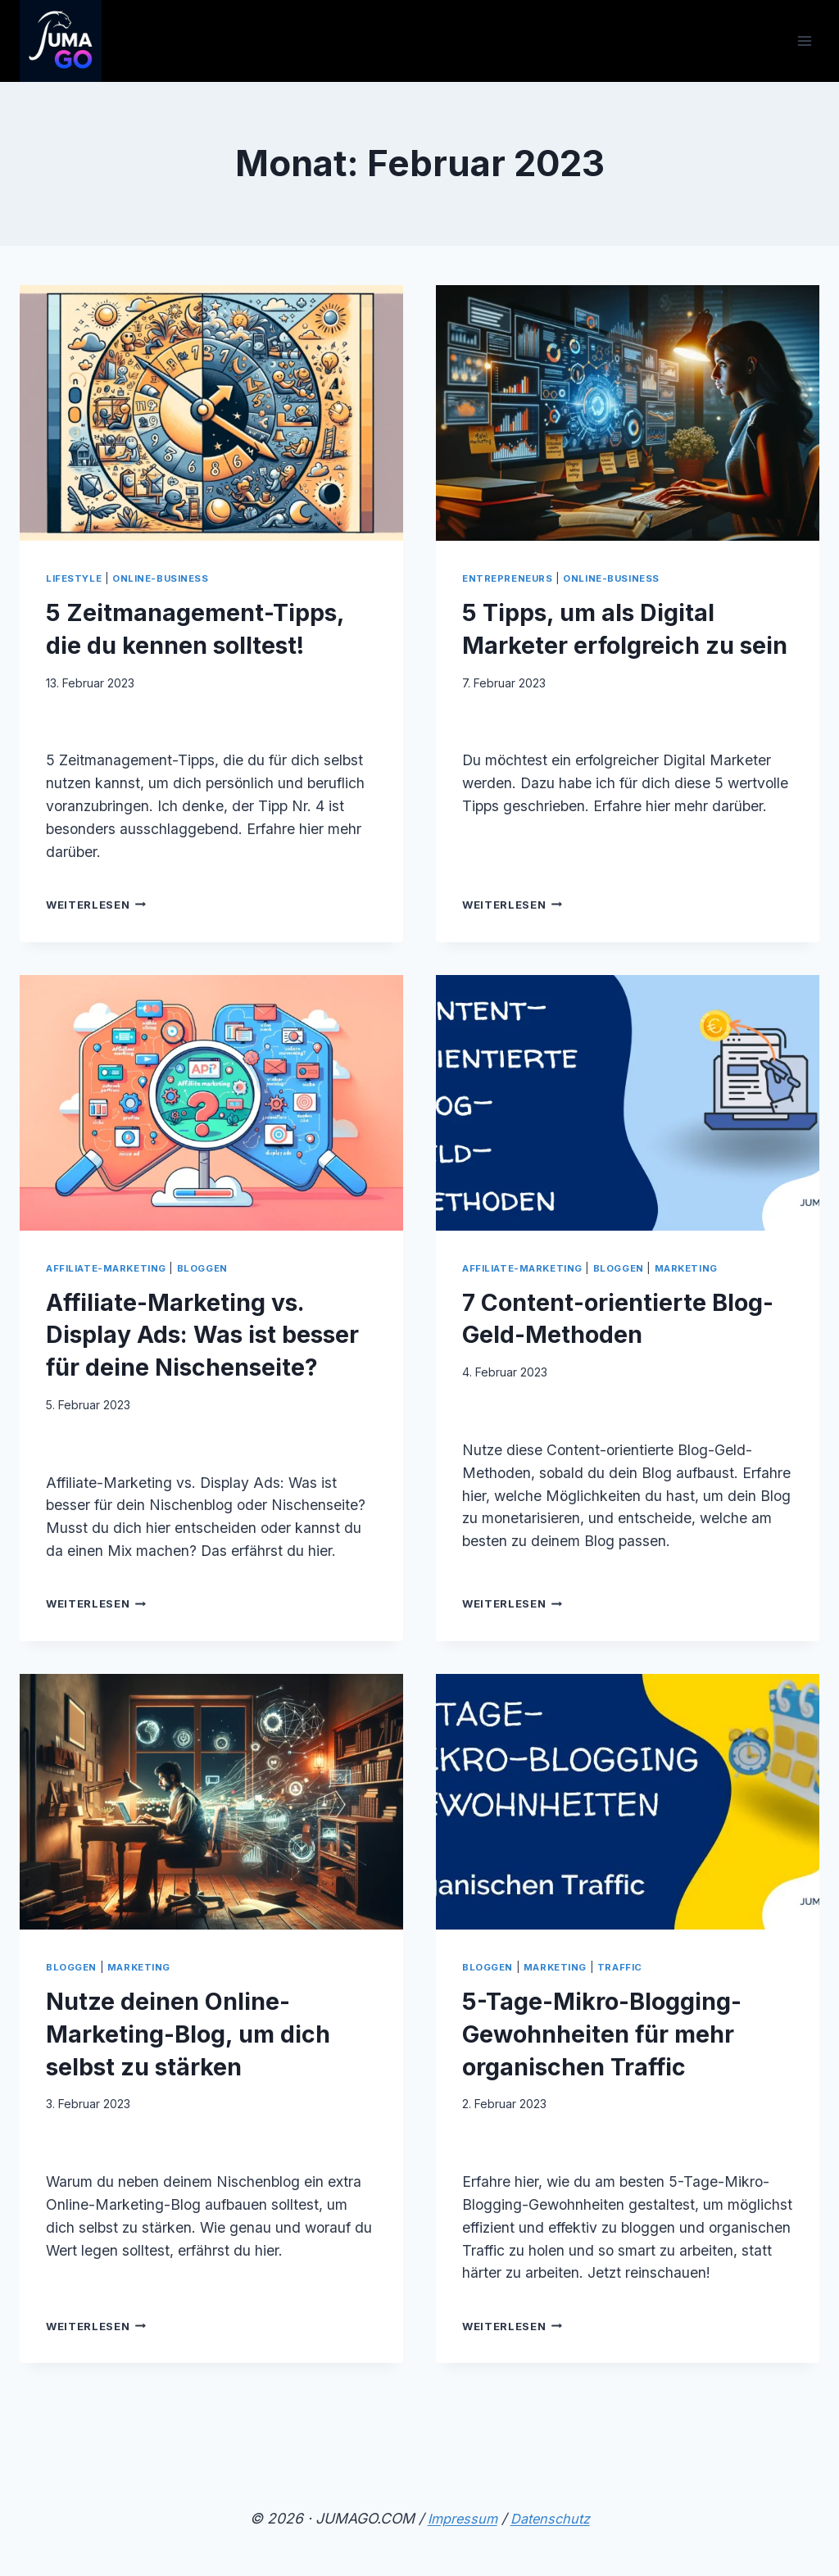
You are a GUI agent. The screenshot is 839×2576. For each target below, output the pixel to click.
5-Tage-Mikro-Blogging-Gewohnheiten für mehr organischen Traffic (626, 2097)
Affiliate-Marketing (112, 1300)
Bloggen (216, 1300)
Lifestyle (76, 578)
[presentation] (211, 413)
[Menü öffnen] (804, 40)
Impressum (459, 2518)
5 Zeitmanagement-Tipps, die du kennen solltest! (187, 643)
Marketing (706, 1300)
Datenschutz (552, 2518)
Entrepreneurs (511, 578)
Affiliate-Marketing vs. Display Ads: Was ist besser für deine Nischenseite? (200, 1381)
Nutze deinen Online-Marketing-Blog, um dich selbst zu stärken (195, 2097)
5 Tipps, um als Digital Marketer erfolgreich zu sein (622, 643)
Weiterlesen (100, 937)
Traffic (632, 2032)
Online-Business (170, 578)
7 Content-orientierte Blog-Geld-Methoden (606, 1348)
